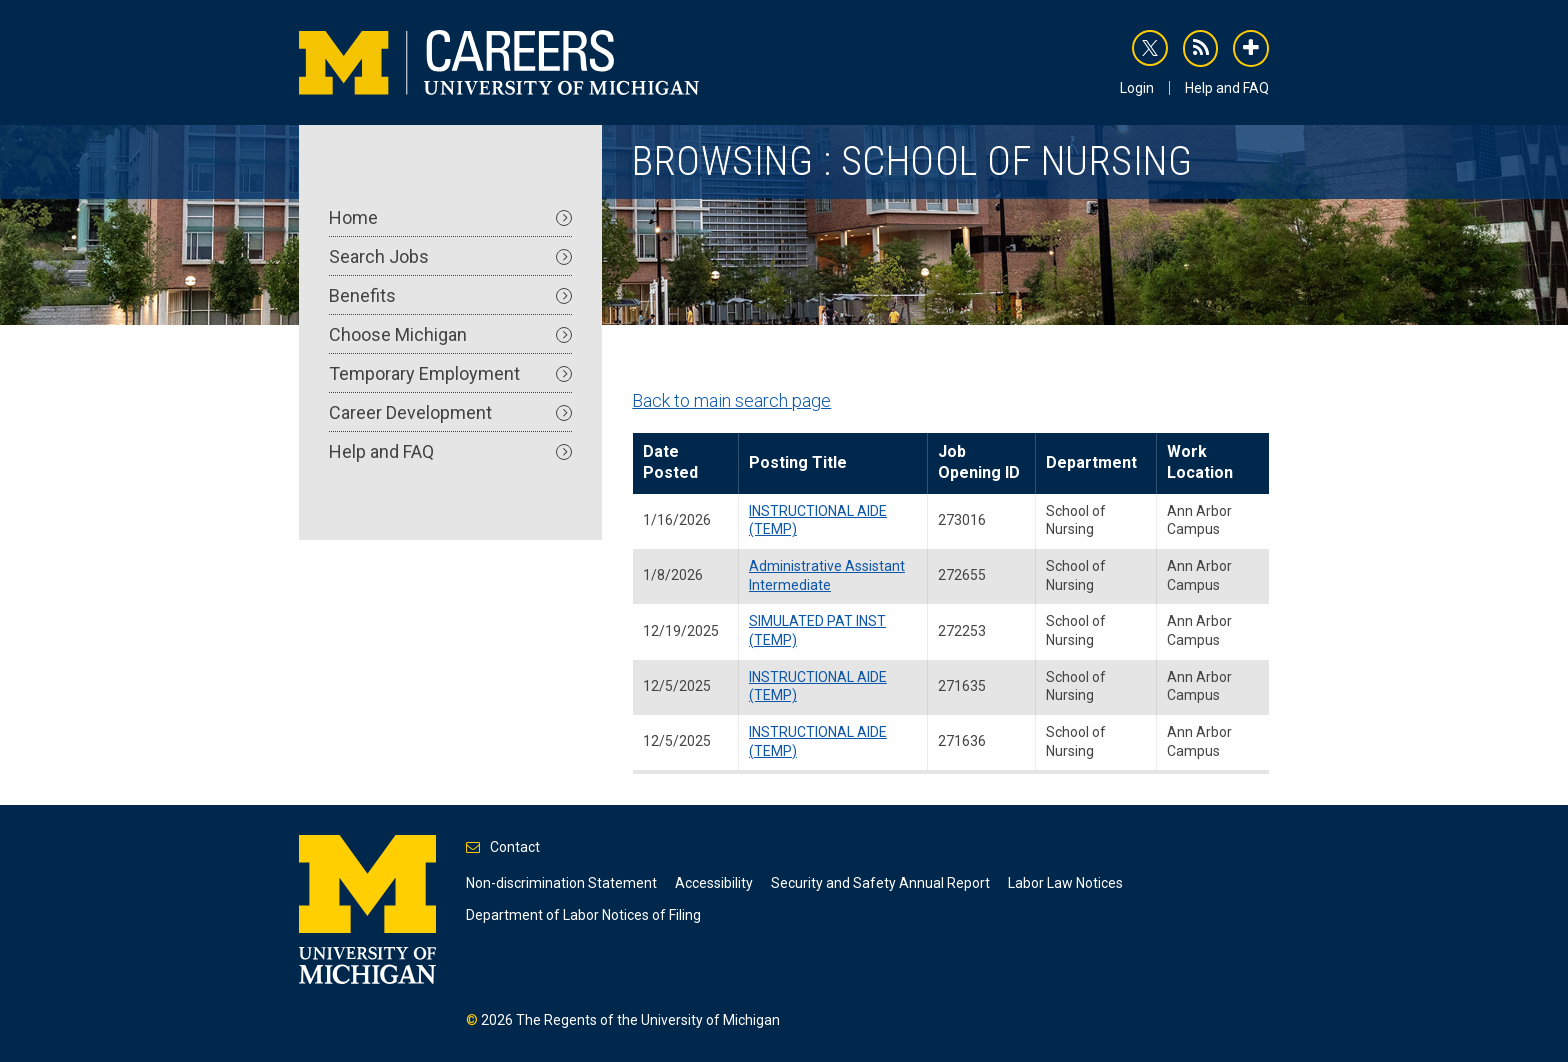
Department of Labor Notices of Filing (583, 915)
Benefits (450, 295)
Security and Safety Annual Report (880, 883)
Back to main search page (731, 400)
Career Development (450, 412)
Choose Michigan (450, 334)
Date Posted (670, 462)
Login (1137, 88)
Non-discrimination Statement (561, 883)
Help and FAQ (1227, 88)
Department (1091, 462)
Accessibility (714, 883)
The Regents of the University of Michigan (648, 1020)
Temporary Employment (450, 373)
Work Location (1200, 462)
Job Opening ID (979, 462)
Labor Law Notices (1065, 883)
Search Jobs (450, 256)
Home (450, 217)
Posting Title (798, 462)
